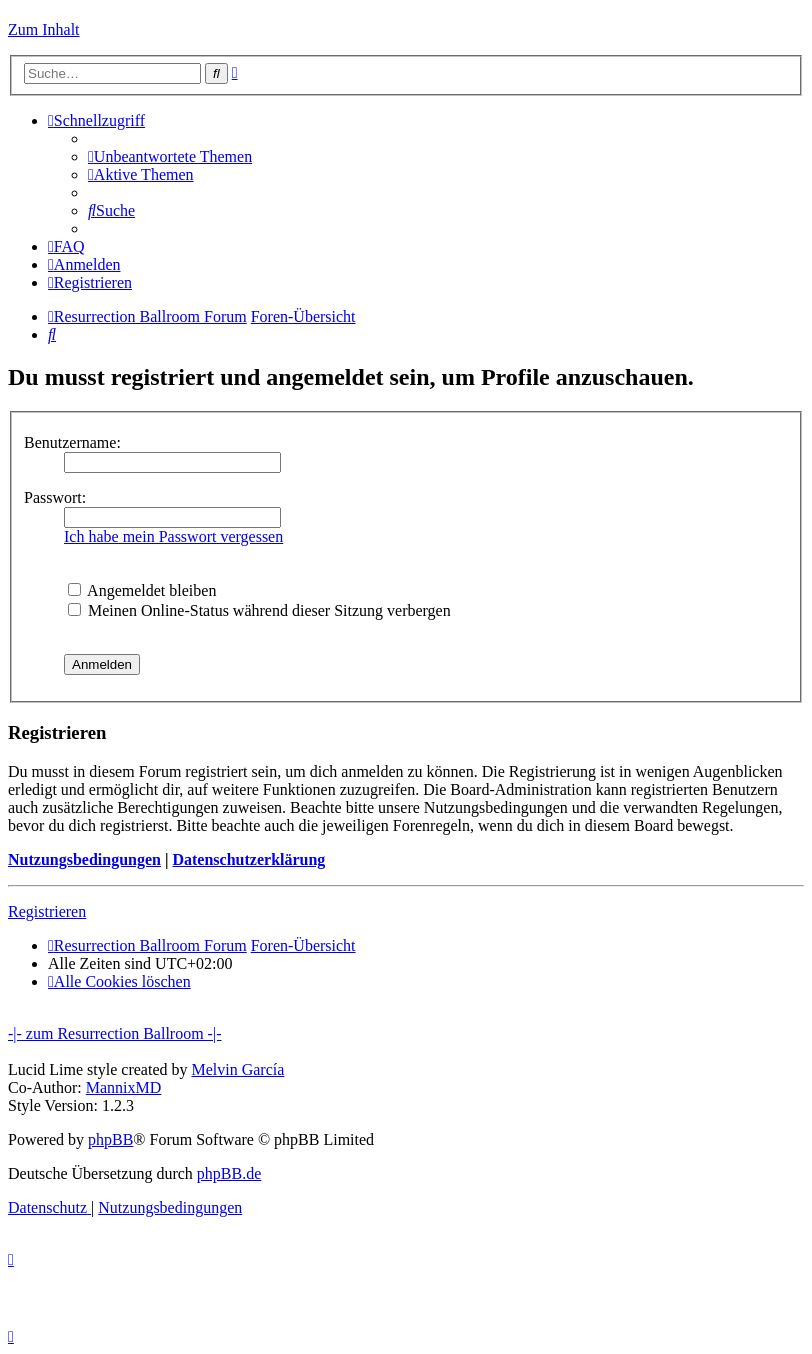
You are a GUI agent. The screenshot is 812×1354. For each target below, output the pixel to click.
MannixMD (124, 1087)
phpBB (110, 1139)
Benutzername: (72, 442)
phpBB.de (229, 1173)
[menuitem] (170, 156)
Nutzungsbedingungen (84, 859)
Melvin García (237, 1069)
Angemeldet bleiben (142, 590)
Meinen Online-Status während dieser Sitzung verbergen (259, 610)
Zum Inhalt (44, 29)
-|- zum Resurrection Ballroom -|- (114, 1033)
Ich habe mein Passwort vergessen (173, 536)
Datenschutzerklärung (248, 859)
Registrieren (47, 911)
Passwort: (55, 497)
